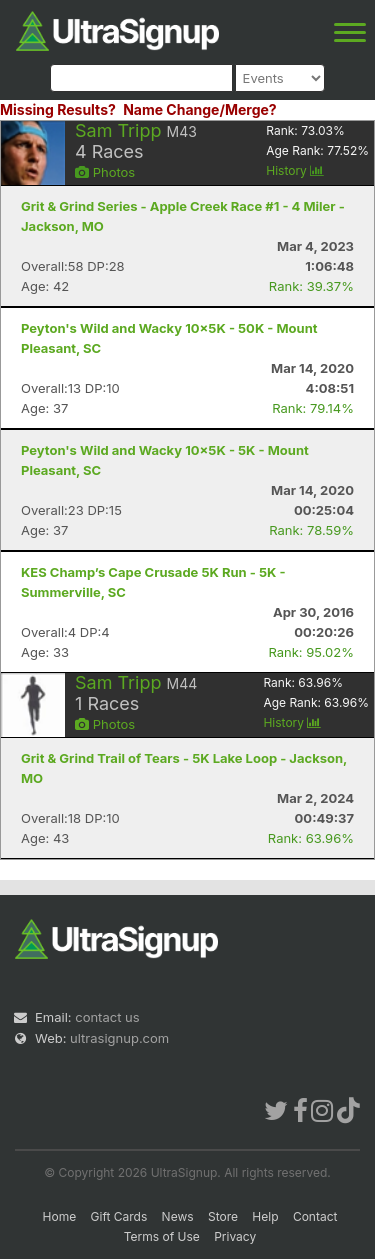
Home (60, 1216)
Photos (105, 172)
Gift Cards (119, 1216)
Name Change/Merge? (200, 109)
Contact (315, 1216)
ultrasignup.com (119, 1038)
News (178, 1216)
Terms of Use (162, 1236)
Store (223, 1216)
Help (265, 1216)
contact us (107, 1017)
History (295, 170)
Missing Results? (58, 109)
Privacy (235, 1236)
